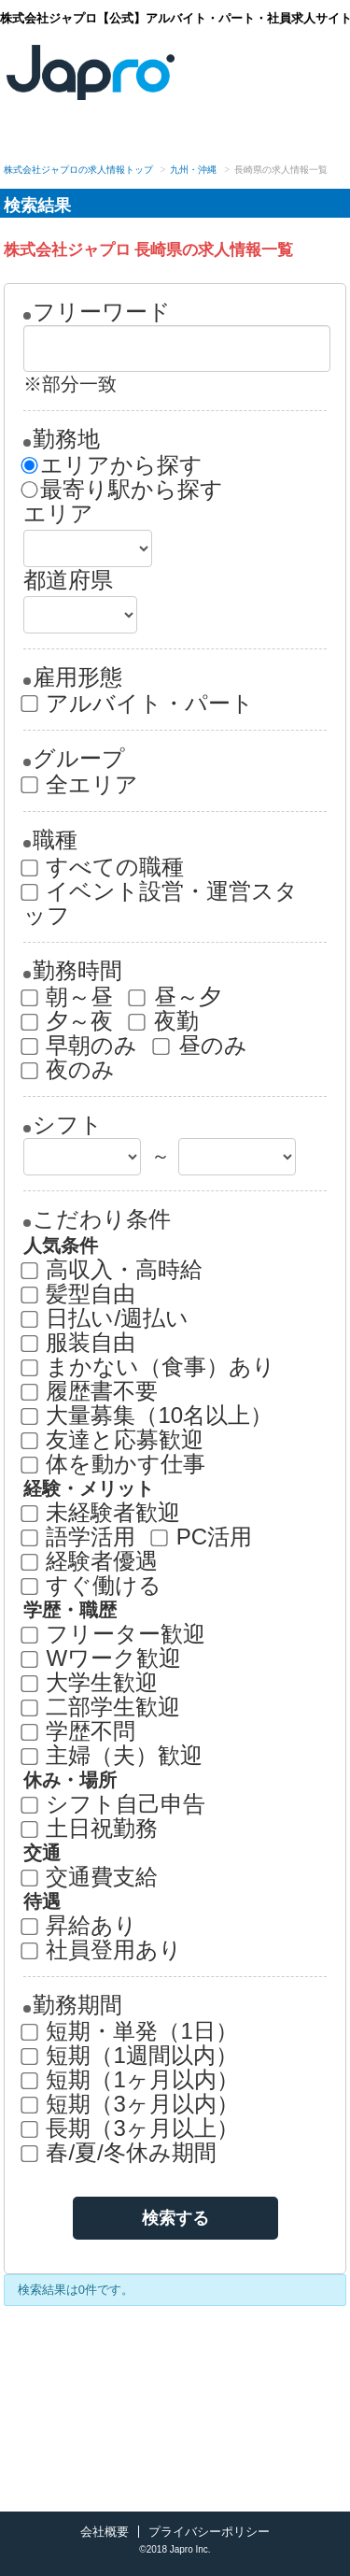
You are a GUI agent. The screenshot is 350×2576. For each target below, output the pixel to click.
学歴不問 (79, 1731)
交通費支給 (91, 1877)
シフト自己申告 (114, 1804)
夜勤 (165, 1021)
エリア (58, 514)
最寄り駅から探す (123, 489)
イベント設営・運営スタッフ (161, 903)
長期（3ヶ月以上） (131, 2128)
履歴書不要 (91, 1391)
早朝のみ (80, 1045)
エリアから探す (113, 465)
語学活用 (79, 1537)
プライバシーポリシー (209, 2532)
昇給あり (80, 1926)
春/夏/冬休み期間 (120, 2153)
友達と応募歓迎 (113, 1440)
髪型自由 (79, 1294)
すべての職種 (104, 867)
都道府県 (68, 580)
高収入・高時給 (113, 1270)
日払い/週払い (106, 1318)
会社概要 (104, 2532)
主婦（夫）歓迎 (113, 1755)
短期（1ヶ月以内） (131, 2080)
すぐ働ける (92, 1585)
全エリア (81, 785)
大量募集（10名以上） (148, 1415)
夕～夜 (68, 1021)
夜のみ (69, 1070)
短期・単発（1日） (130, 2031)
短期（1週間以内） (130, 2055)
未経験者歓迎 (102, 1513)
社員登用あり (103, 1950)
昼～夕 (176, 997)
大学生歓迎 (91, 1683)
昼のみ (201, 1045)
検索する (175, 2218)
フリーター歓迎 (114, 1634)
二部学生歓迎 (102, 1707)
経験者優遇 (91, 1561)
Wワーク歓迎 (102, 1658)
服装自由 (79, 1343)
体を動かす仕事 (114, 1464)
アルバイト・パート (139, 703)
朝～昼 (68, 997)
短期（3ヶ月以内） (131, 2104)
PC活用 (202, 1537)
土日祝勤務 (91, 1828)
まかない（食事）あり (149, 1367)
